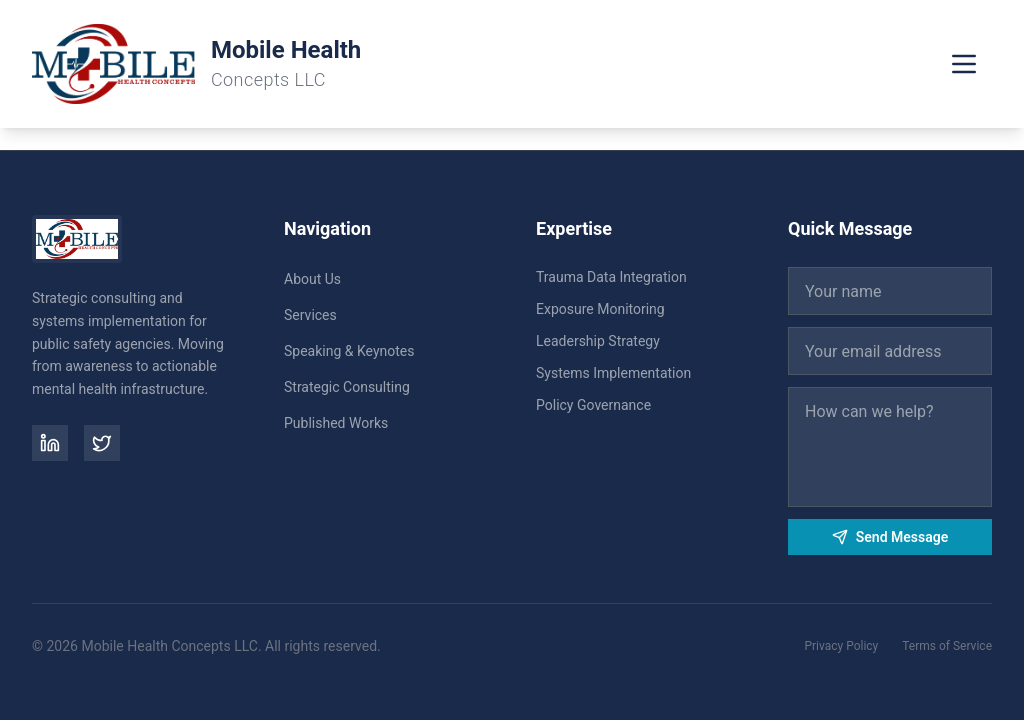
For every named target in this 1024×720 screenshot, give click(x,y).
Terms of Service (947, 646)
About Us (312, 279)
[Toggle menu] (964, 64)
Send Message (890, 537)
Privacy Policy (841, 646)
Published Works (336, 423)
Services (310, 315)
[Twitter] (102, 443)
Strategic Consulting (347, 387)
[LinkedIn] (50, 443)
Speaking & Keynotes (349, 351)
